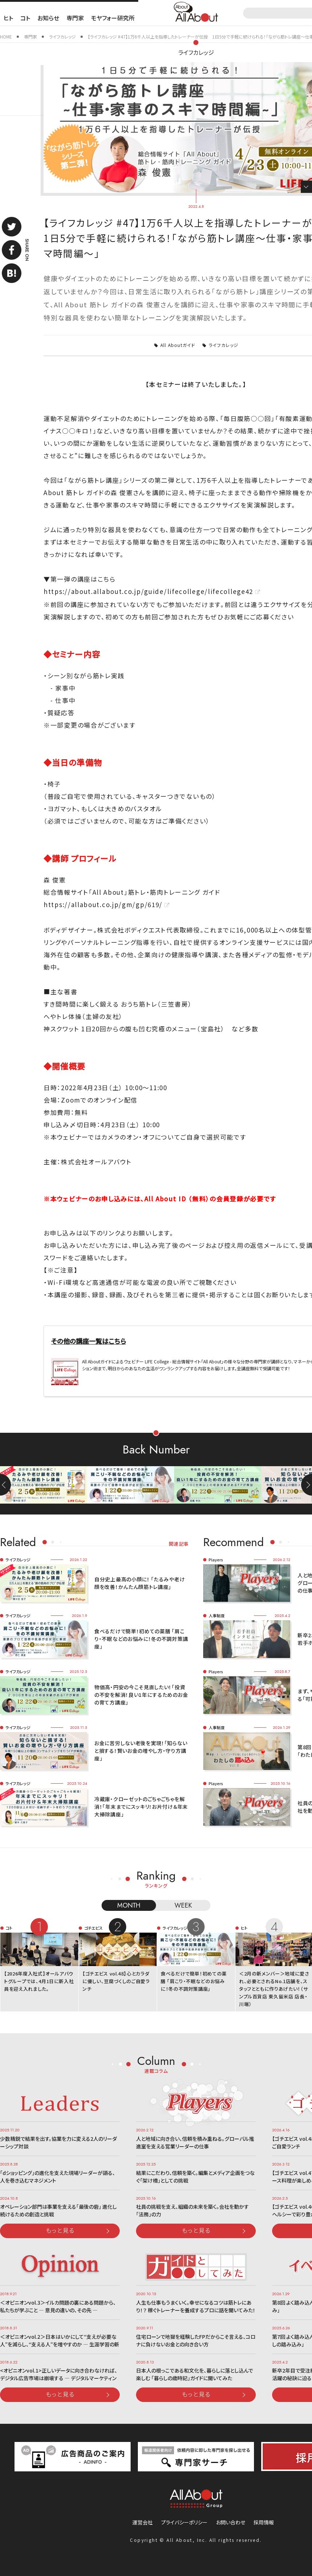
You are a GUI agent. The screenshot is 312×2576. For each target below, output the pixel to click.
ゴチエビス (93, 1928)
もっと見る (60, 2230)
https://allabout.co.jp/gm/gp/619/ (103, 904)
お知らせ (48, 17)
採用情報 (264, 2522)
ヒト (8, 17)
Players (216, 1559)
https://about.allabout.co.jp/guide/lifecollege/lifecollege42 (148, 591)
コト (25, 17)
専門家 (75, 17)
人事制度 (217, 1615)
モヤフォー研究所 (113, 17)
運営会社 (142, 2522)
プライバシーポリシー (184, 2522)
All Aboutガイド (177, 345)
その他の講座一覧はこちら (88, 1341)
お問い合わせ (230, 2522)
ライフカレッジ (196, 52)
